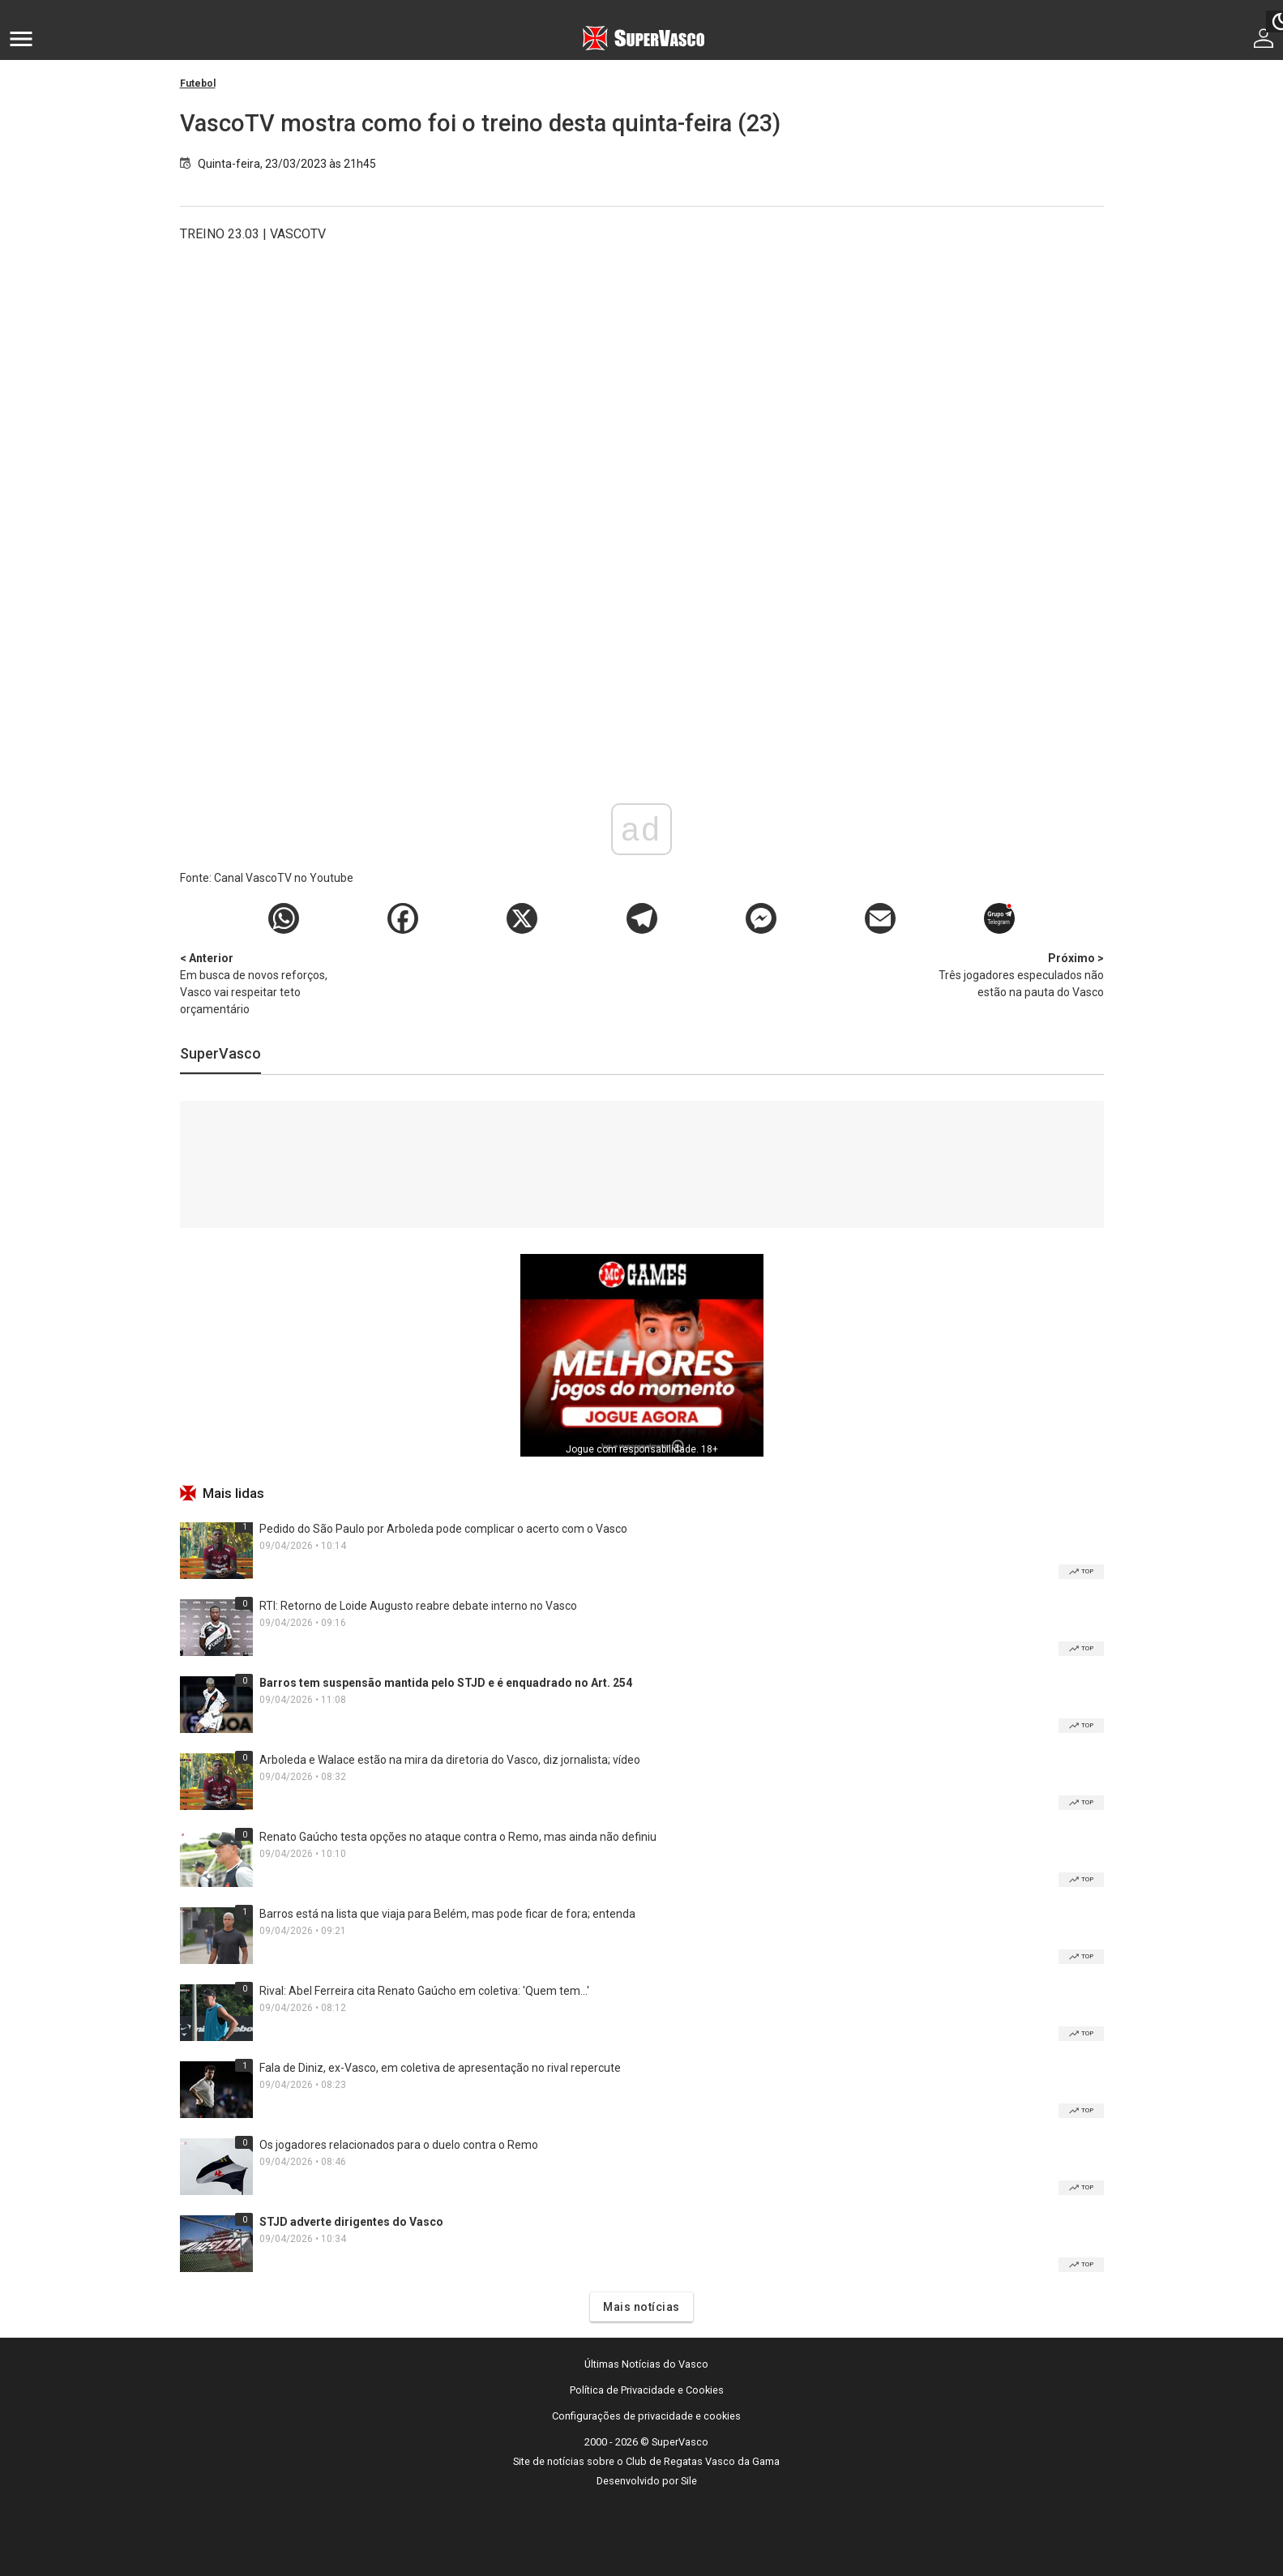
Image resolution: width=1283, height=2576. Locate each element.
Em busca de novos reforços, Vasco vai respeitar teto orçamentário (265, 983)
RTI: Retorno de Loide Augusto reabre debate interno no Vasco (418, 1605)
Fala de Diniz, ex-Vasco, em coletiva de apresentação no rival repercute (440, 2067)
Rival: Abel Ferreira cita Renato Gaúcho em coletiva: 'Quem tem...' (424, 1990)
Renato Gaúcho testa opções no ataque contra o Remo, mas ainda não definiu (457, 1836)
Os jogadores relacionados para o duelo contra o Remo (398, 2144)
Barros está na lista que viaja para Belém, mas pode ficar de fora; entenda (447, 1913)
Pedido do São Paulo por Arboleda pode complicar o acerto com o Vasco (443, 1528)
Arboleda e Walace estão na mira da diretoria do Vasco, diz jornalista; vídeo (449, 1759)
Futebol (198, 83)
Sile (689, 2481)
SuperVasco (220, 1053)
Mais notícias (641, 2306)
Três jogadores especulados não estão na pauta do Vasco (1019, 974)
